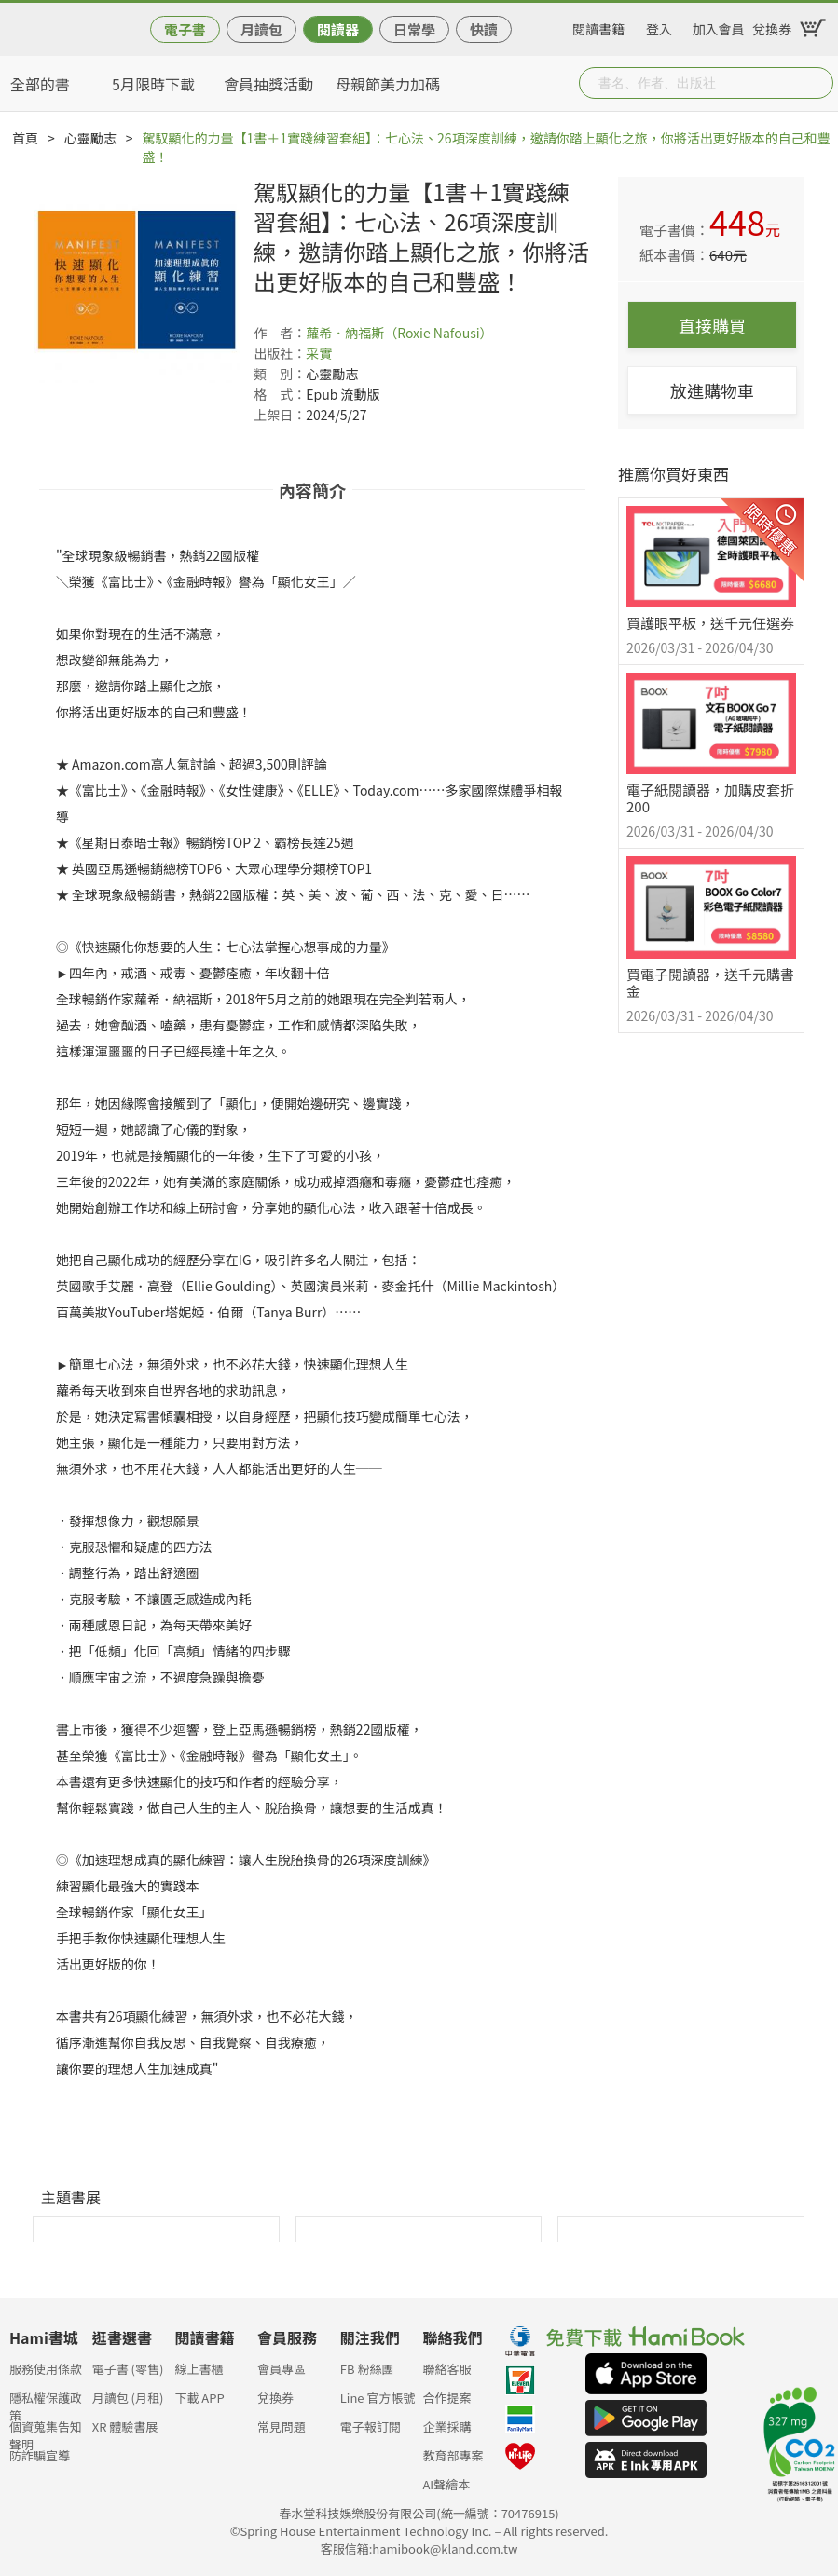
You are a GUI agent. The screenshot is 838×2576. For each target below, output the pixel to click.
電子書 (185, 29)
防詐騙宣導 (39, 2455)
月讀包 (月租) (128, 2397)
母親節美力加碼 (388, 84)
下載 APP (199, 2397)
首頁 (25, 138)
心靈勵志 (90, 138)
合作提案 (446, 2397)
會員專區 (281, 2369)
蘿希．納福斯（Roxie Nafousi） (399, 332)
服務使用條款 (45, 2369)
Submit (817, 83)
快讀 (484, 29)
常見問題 (281, 2426)
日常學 (414, 29)
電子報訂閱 (370, 2426)
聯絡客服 (446, 2369)
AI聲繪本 (446, 2484)
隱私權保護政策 (45, 2403)
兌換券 (771, 26)
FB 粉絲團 (367, 2369)
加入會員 (719, 26)
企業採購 (446, 2426)
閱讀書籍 (598, 26)
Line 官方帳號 (378, 2397)
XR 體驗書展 (125, 2426)
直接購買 (712, 325)
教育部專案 (452, 2455)
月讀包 (261, 29)
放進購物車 (712, 390)
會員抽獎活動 (268, 84)
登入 (659, 26)
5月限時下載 (153, 84)
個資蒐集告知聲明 (45, 2432)
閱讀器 (338, 29)
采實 (319, 353)
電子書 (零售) (128, 2369)
